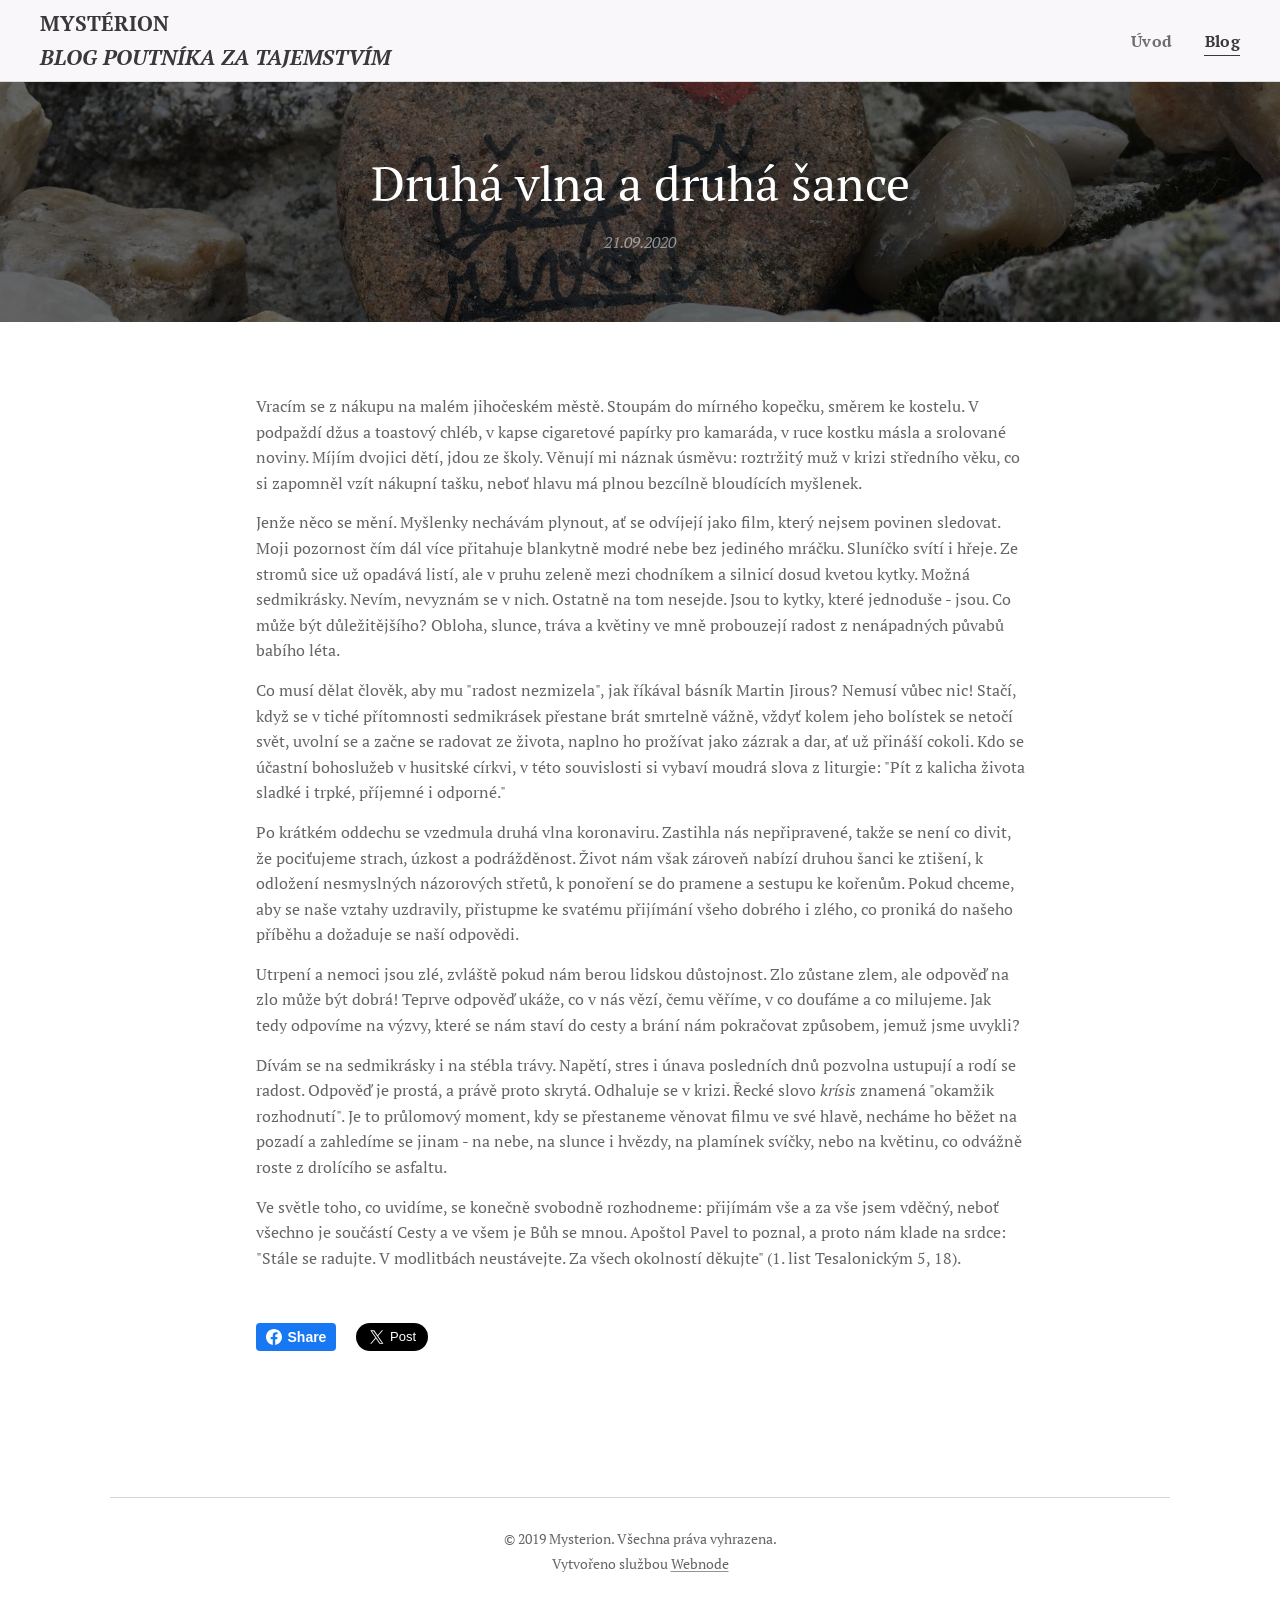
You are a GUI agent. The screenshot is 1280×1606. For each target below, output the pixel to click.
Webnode (700, 1563)
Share (296, 1337)
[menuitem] (1155, 41)
